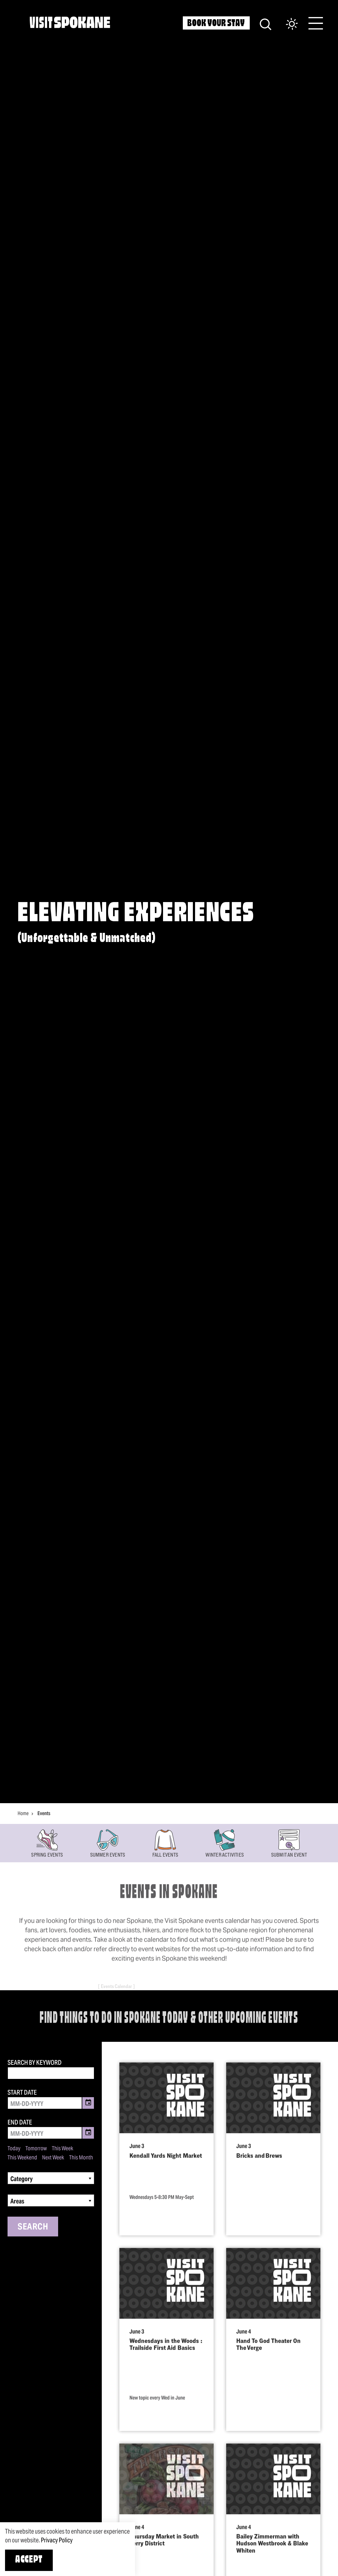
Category (21, 2179)
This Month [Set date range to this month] (81, 2157)
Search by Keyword (35, 2062)
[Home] (70, 22)
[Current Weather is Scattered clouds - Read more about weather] (285, 24)
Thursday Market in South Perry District (164, 2553)
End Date (20, 2122)
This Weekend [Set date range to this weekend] (22, 2157)
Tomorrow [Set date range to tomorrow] (36, 2148)
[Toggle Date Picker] (88, 2103)
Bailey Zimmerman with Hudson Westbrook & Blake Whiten (272, 2556)
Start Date (22, 2092)
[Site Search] (265, 23)
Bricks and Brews (259, 2168)
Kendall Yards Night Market (165, 2168)
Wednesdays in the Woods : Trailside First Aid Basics (165, 2357)
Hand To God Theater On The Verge (268, 2357)
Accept (29, 2560)
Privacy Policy (57, 2540)
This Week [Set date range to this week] (62, 2148)
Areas (17, 2201)
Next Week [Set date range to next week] (53, 2157)
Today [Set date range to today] (14, 2148)
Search (33, 2226)
